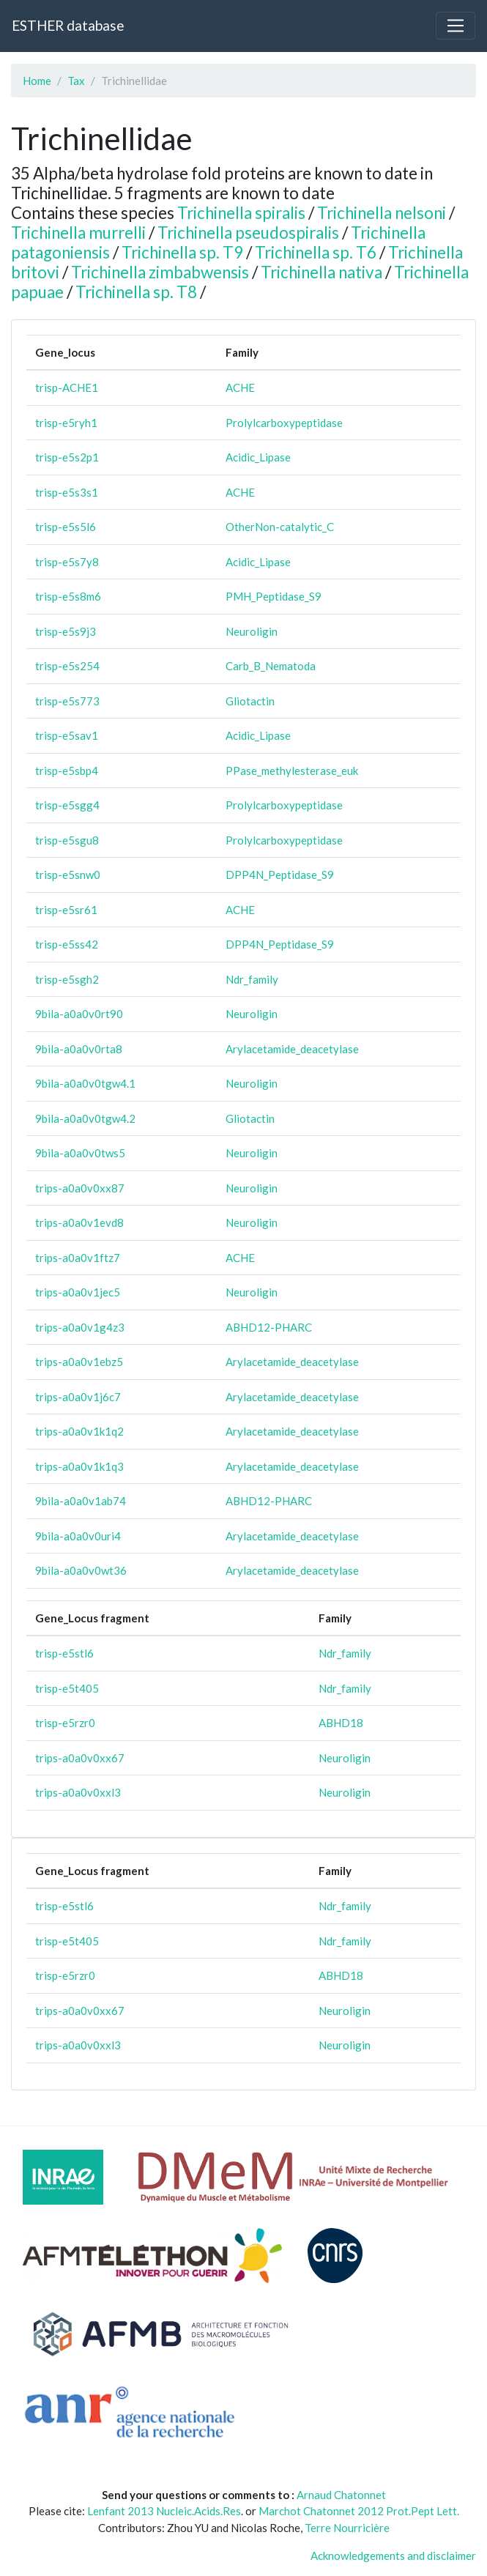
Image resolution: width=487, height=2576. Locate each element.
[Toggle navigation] (455, 26)
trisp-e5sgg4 (67, 805)
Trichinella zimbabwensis (160, 272)
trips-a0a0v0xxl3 (78, 1792)
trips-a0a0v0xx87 (79, 1188)
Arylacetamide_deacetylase (292, 1048)
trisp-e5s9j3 (65, 631)
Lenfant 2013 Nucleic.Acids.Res (164, 2510)
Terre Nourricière (347, 2527)
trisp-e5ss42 (66, 944)
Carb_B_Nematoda (271, 665)
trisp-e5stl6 (64, 1653)
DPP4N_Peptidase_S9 (280, 874)
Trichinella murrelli (78, 232)
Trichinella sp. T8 (136, 292)
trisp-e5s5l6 (65, 526)
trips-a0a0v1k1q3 (79, 1466)
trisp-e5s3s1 (66, 492)
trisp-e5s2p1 (67, 457)
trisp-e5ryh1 (66, 422)
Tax (76, 80)
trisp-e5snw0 (67, 874)
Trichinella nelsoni (381, 213)
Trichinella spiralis (241, 213)
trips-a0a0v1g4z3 (79, 1327)
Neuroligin (252, 631)
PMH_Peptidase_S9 (273, 596)
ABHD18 (341, 1722)
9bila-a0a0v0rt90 (79, 1013)
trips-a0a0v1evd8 (79, 1222)
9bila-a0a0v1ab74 (80, 1500)
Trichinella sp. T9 (182, 252)
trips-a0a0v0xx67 (79, 1757)
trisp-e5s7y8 (67, 561)
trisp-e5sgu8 (67, 840)
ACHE (240, 387)
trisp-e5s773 (67, 701)
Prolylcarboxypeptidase (284, 422)
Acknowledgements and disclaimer (393, 2555)
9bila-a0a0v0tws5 (80, 1152)
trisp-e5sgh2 (67, 979)
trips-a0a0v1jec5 (77, 1292)
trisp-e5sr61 (66, 909)
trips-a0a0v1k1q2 (79, 1431)
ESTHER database (68, 25)
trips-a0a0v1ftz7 (77, 1257)
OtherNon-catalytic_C (280, 526)
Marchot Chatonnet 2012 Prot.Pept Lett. (359, 2510)
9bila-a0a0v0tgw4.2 (85, 1118)
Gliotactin (250, 701)
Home (37, 80)
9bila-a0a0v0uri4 (78, 1536)
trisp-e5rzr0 (65, 1722)
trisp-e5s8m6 (68, 596)
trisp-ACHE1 (66, 387)
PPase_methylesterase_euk (292, 770)
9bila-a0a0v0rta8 (78, 1048)
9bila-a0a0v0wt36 (81, 1570)
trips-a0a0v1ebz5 (79, 1361)
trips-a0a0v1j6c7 (78, 1396)
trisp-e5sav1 (66, 735)
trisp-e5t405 (67, 1688)
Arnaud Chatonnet (341, 2494)
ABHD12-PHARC (269, 1327)
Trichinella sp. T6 (315, 252)
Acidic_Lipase (258, 457)
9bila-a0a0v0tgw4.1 (85, 1083)
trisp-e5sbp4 (66, 770)
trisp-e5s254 (67, 665)
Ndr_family (252, 979)
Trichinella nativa (321, 272)
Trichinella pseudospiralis (248, 232)
